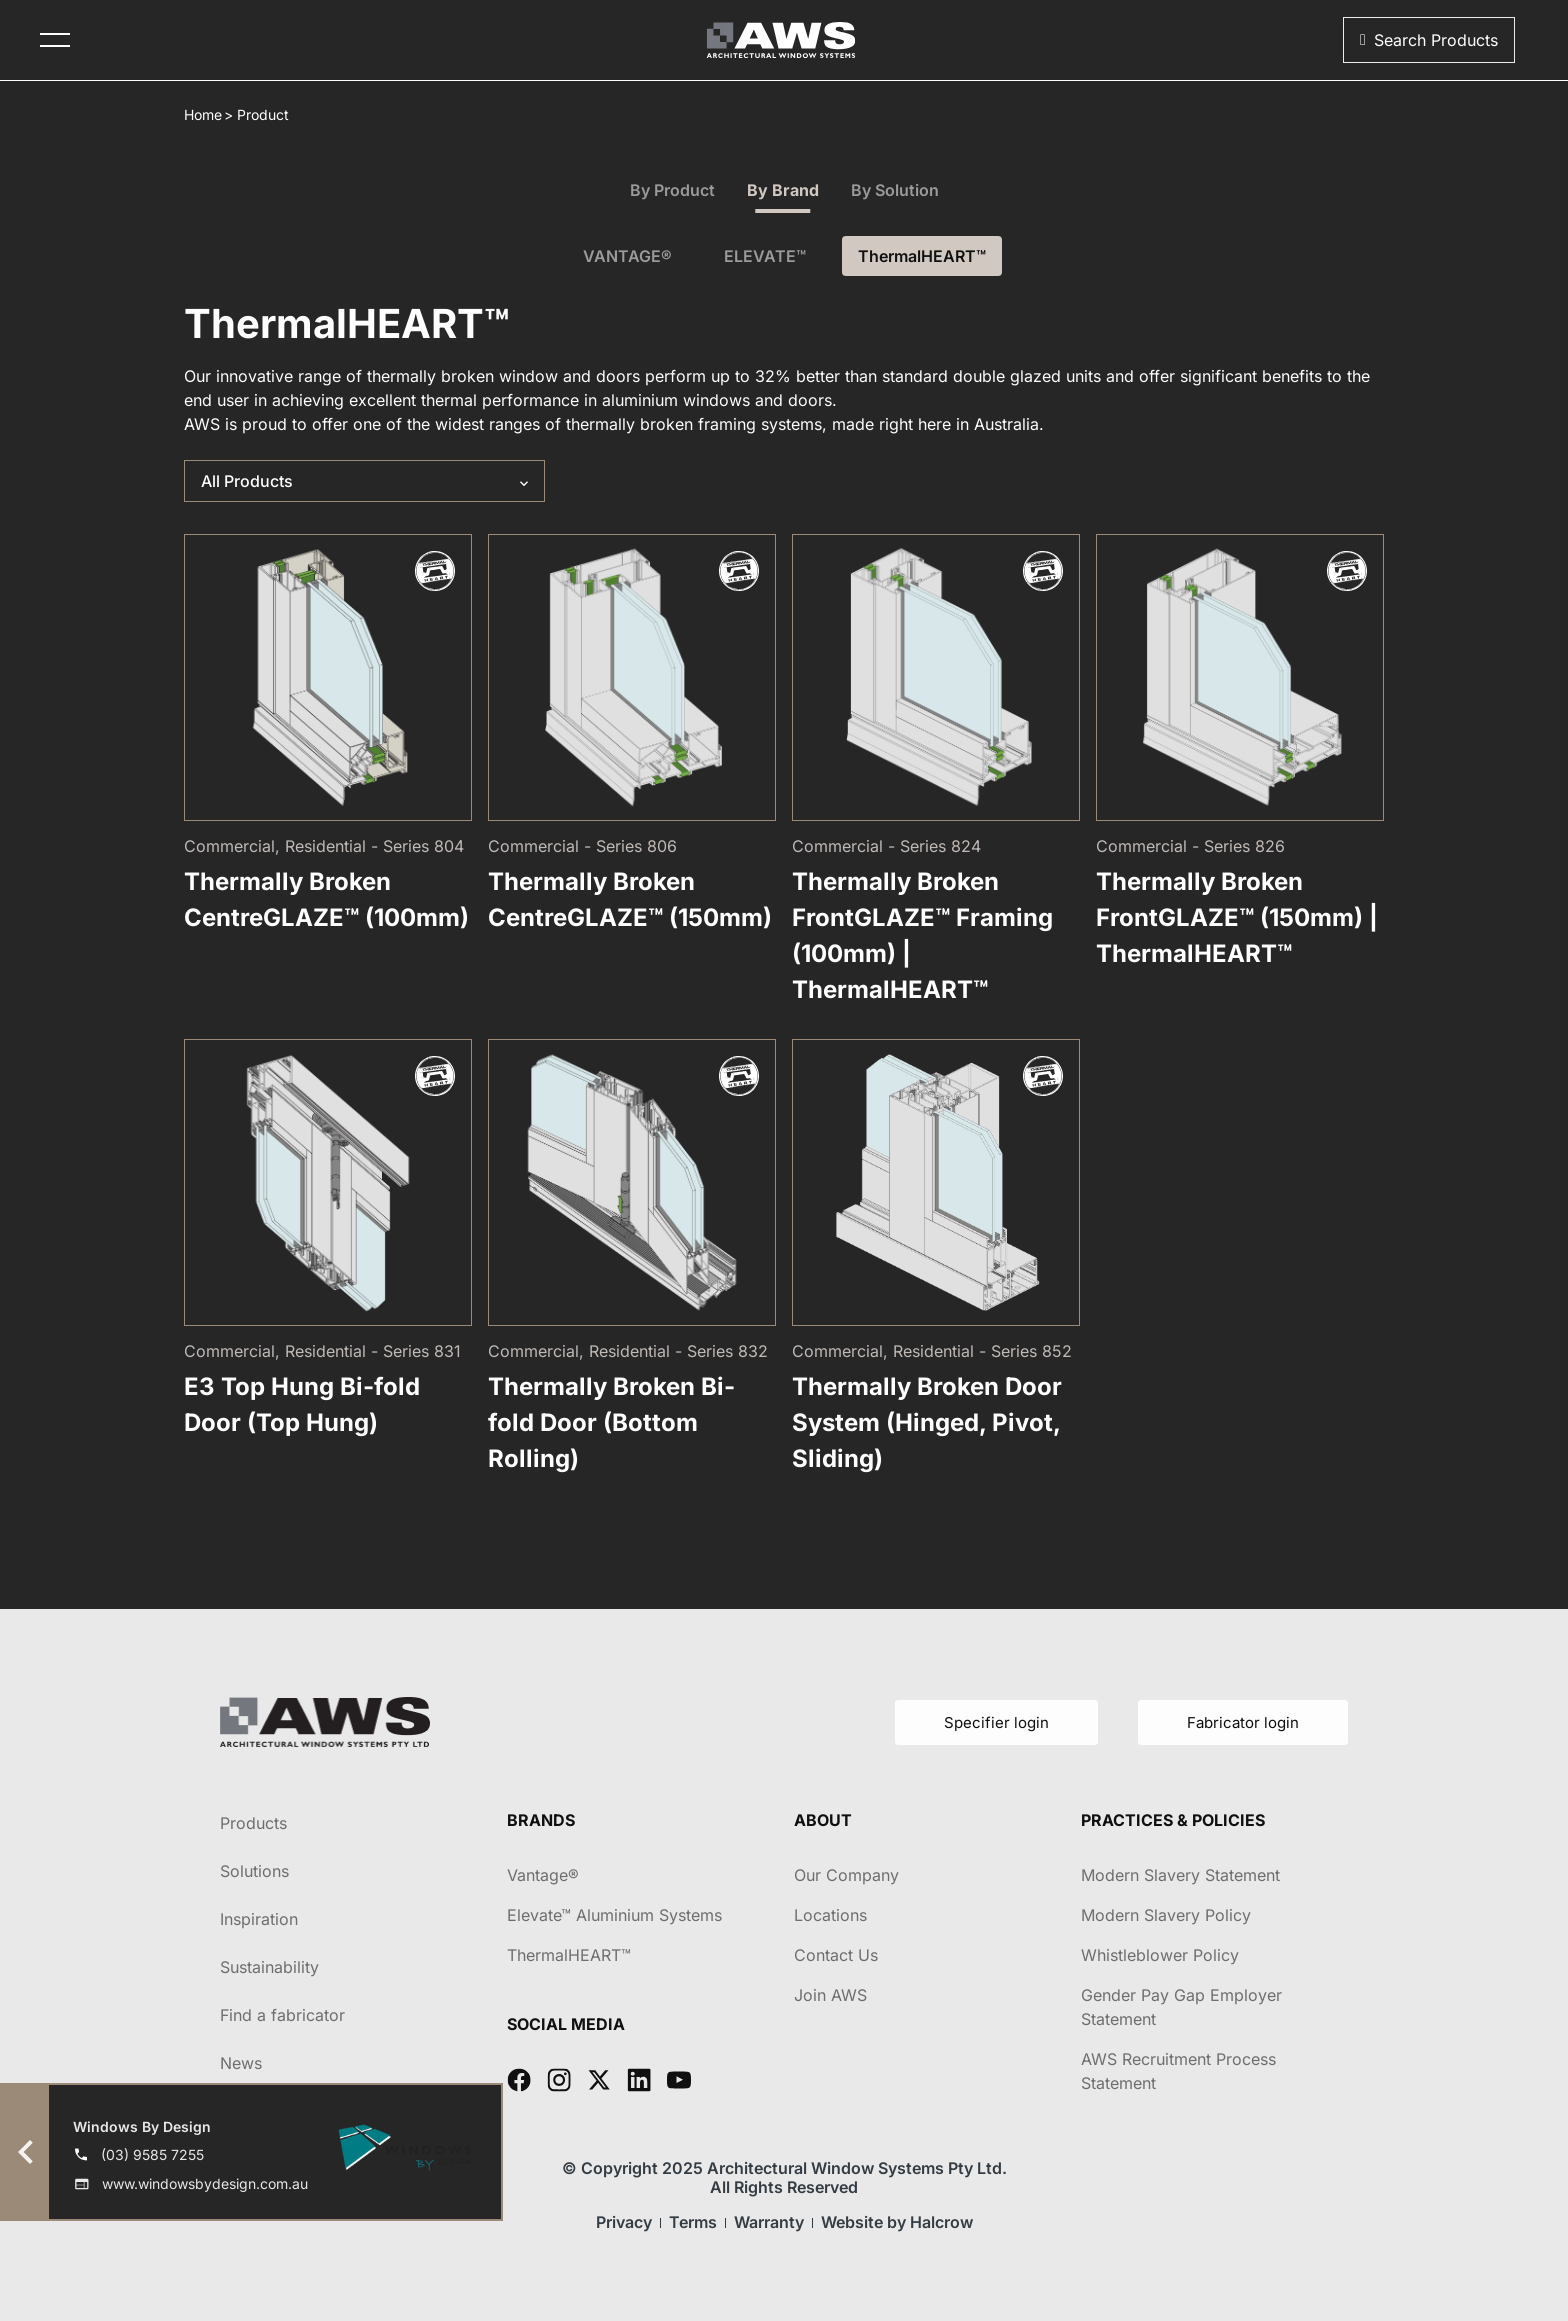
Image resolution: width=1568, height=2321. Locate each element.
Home (203, 114)
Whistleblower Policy (1160, 1955)
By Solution (895, 190)
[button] (1429, 40)
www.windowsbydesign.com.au (205, 2183)
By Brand (783, 190)
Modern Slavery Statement (1180, 1875)
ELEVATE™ (765, 256)
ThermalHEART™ (922, 256)
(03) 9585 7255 (152, 2154)
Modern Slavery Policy (1166, 1915)
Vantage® (543, 1875)
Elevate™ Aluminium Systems (614, 1915)
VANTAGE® (627, 256)
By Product (672, 190)
